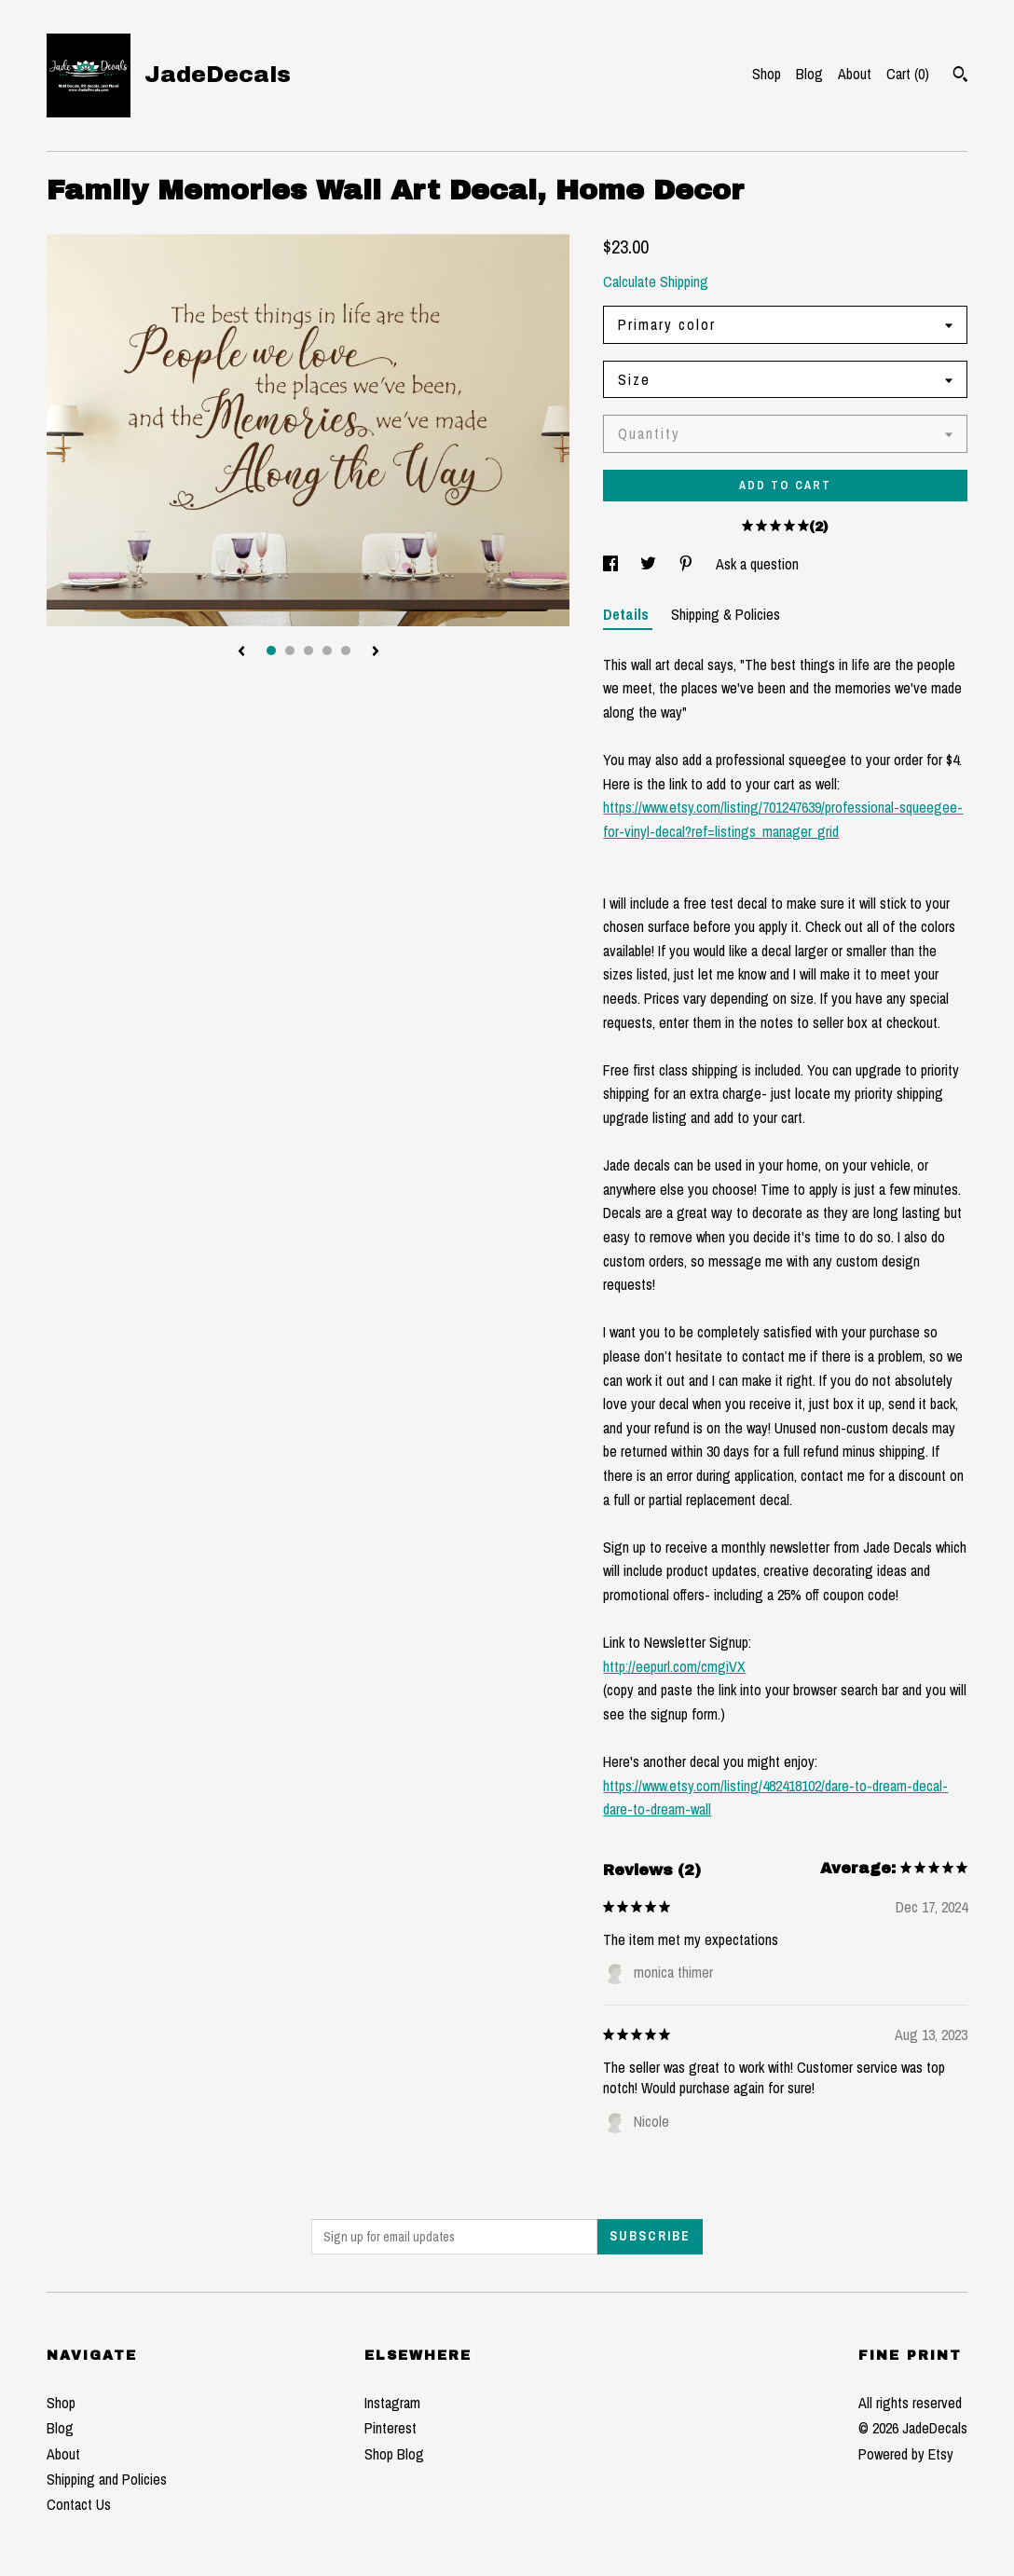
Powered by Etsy (905, 2454)
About (854, 73)
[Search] (960, 76)
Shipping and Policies (107, 2479)
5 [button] (345, 650)
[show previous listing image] (241, 652)
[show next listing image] (375, 652)
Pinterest (390, 2428)
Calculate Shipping (655, 281)
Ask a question (757, 564)
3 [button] (308, 650)
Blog (809, 73)
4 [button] (327, 650)
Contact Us (79, 2504)
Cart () (907, 73)
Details (627, 614)
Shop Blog (394, 2454)
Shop (766, 73)
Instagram (392, 2402)
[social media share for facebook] (612, 564)
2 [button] (290, 650)
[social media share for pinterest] (687, 564)
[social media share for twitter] (650, 564)
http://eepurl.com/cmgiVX (674, 1666)
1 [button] (271, 650)
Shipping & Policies (725, 614)
